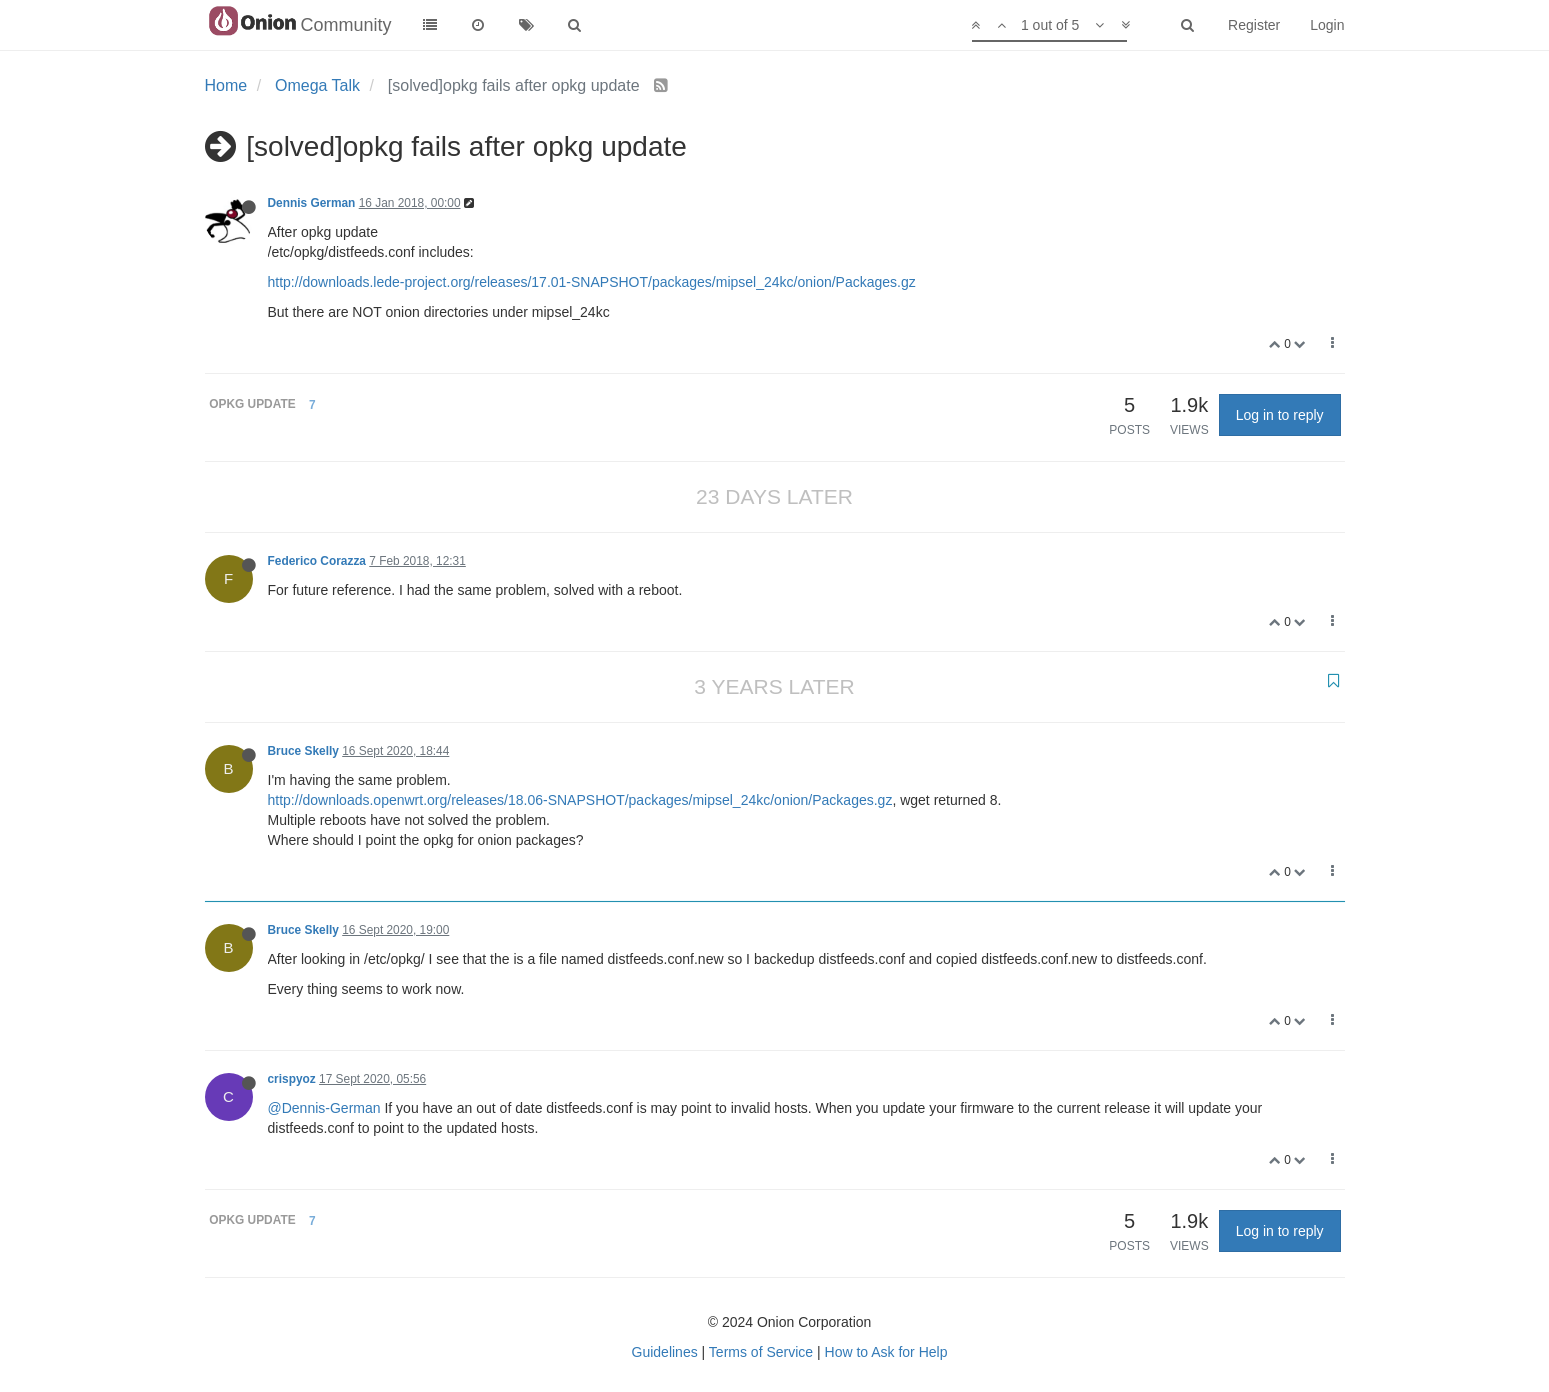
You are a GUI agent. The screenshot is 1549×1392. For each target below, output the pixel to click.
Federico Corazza (317, 561)
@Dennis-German (324, 1108)
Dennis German (312, 203)
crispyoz (292, 1079)
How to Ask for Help (886, 1352)
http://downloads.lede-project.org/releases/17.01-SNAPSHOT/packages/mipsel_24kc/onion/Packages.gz (592, 282)
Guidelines (665, 1352)
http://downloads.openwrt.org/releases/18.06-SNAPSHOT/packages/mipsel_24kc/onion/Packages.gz (580, 800)
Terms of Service (761, 1352)
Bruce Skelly (303, 751)
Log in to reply (1280, 415)
